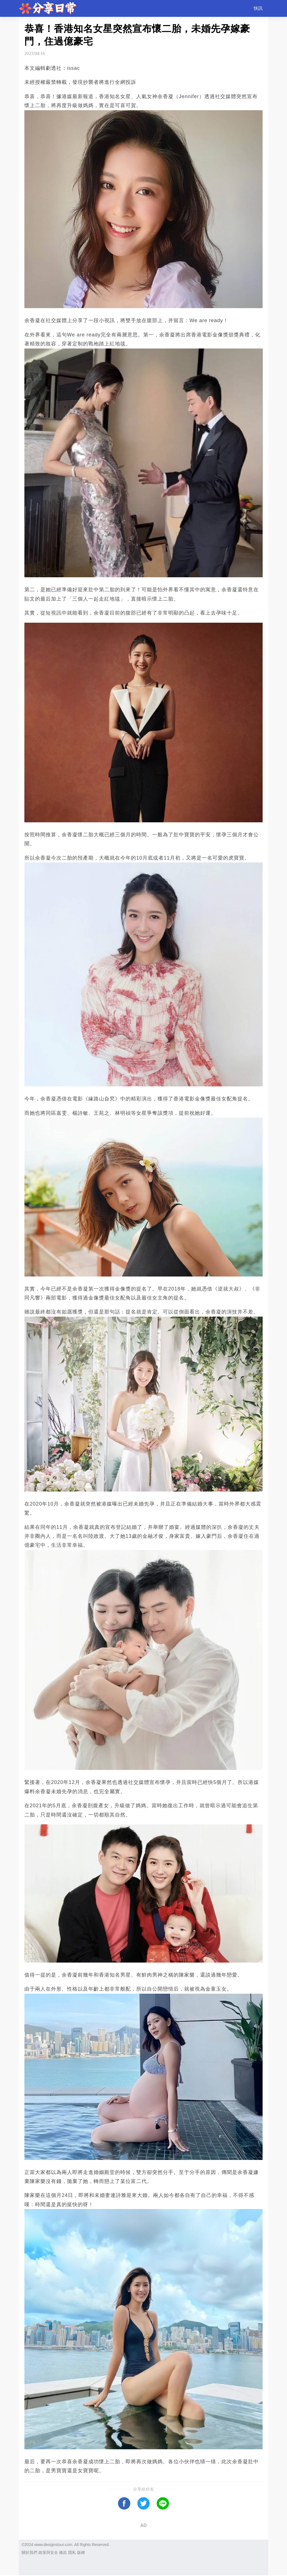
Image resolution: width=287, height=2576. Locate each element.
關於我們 (29, 2552)
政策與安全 (48, 2552)
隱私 (72, 2552)
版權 (81, 2552)
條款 (63, 2552)
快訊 (258, 8)
